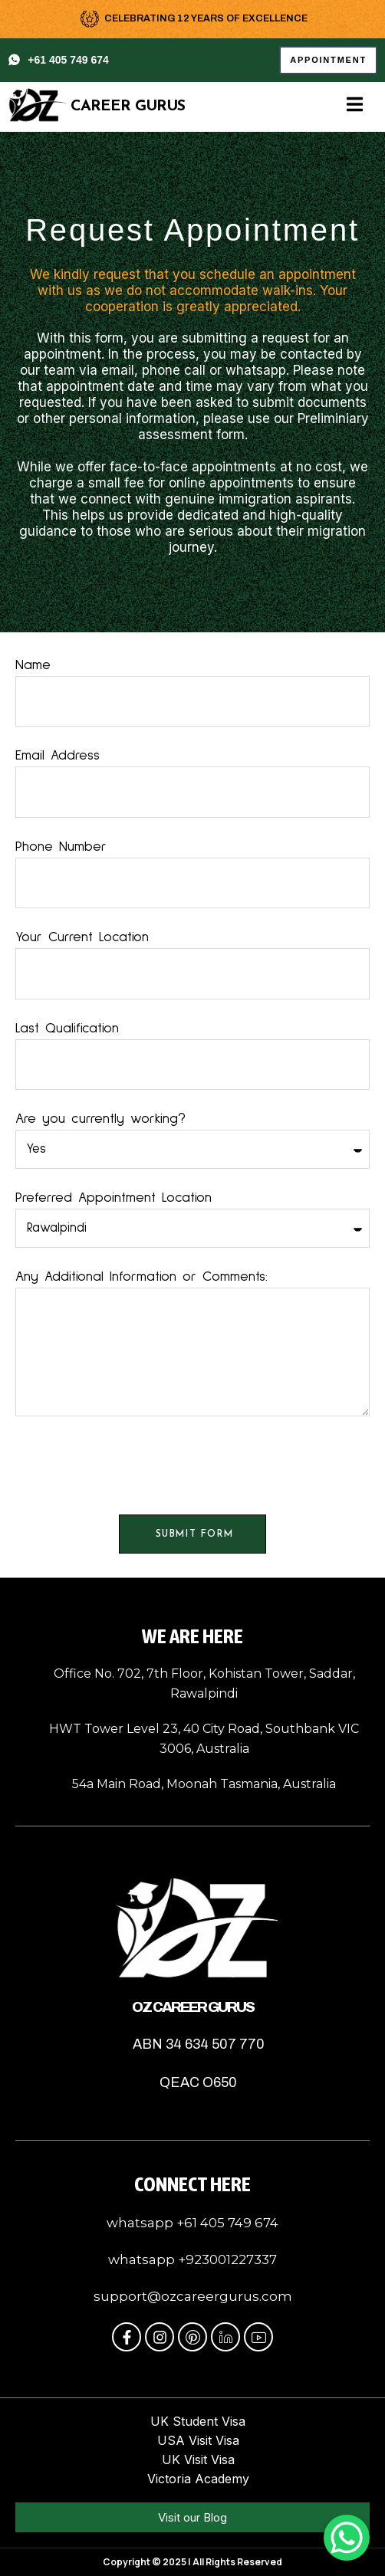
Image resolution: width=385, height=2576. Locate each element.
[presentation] (131, 1465)
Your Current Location (82, 937)
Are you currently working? (100, 1119)
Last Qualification (67, 1028)
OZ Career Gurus (193, 2007)
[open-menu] (354, 105)
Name (33, 665)
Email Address (57, 756)
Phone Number (61, 847)
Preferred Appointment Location (113, 1198)
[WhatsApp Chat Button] (347, 2538)
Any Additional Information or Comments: (141, 1277)
